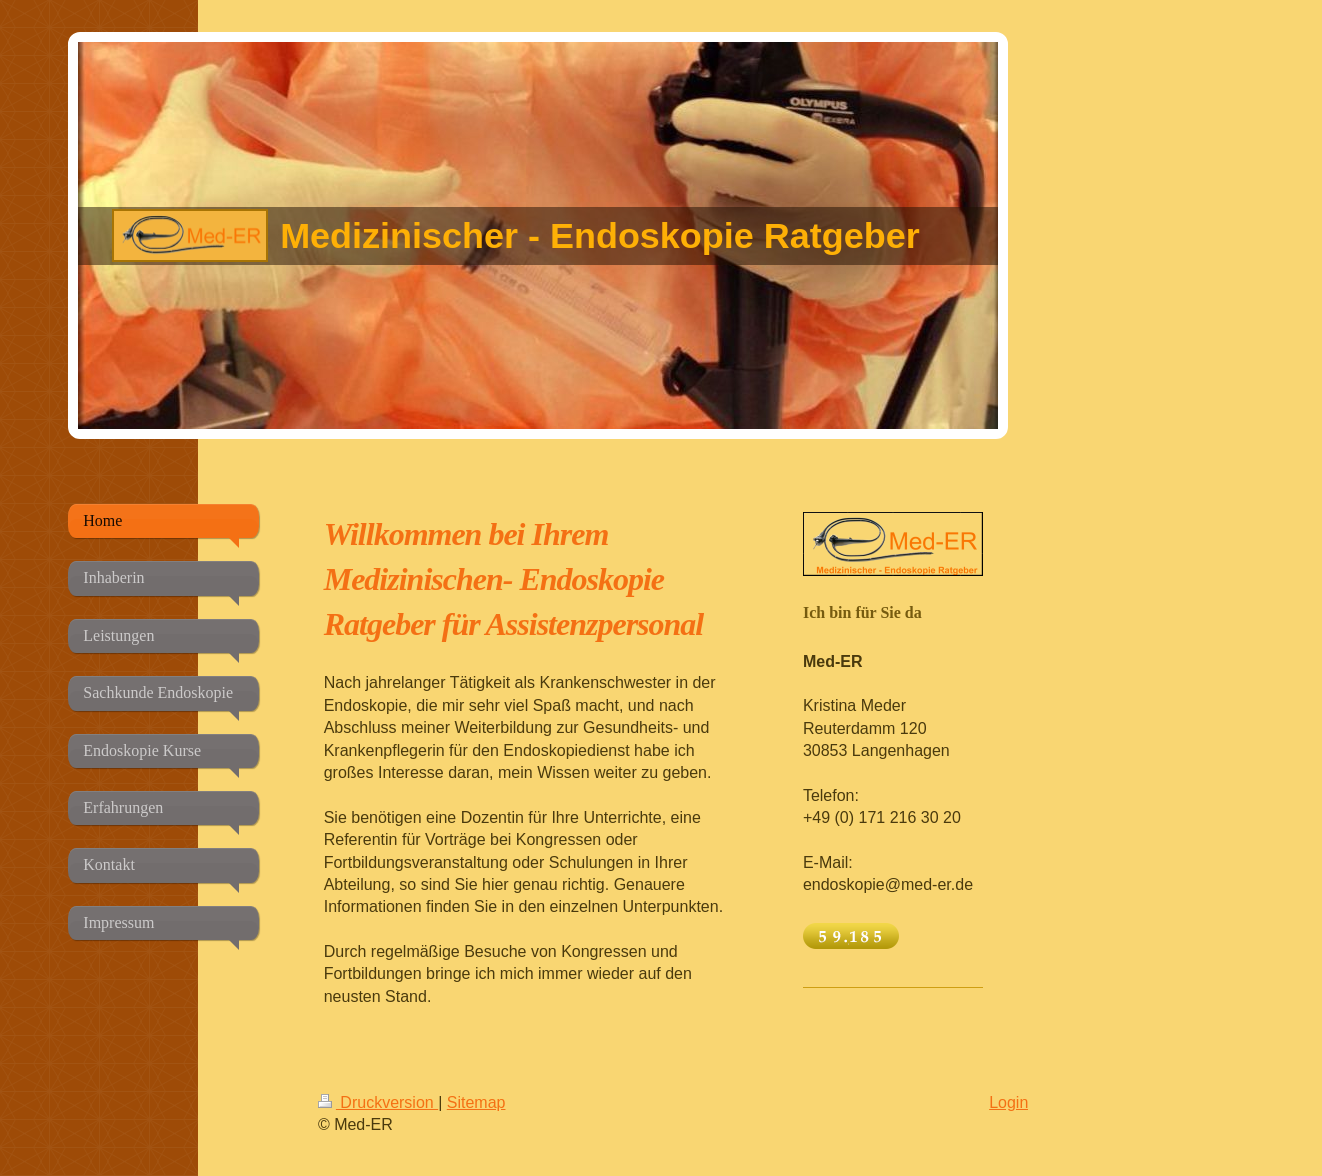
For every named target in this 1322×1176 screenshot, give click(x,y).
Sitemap (476, 1102)
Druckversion (378, 1102)
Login (1008, 1102)
